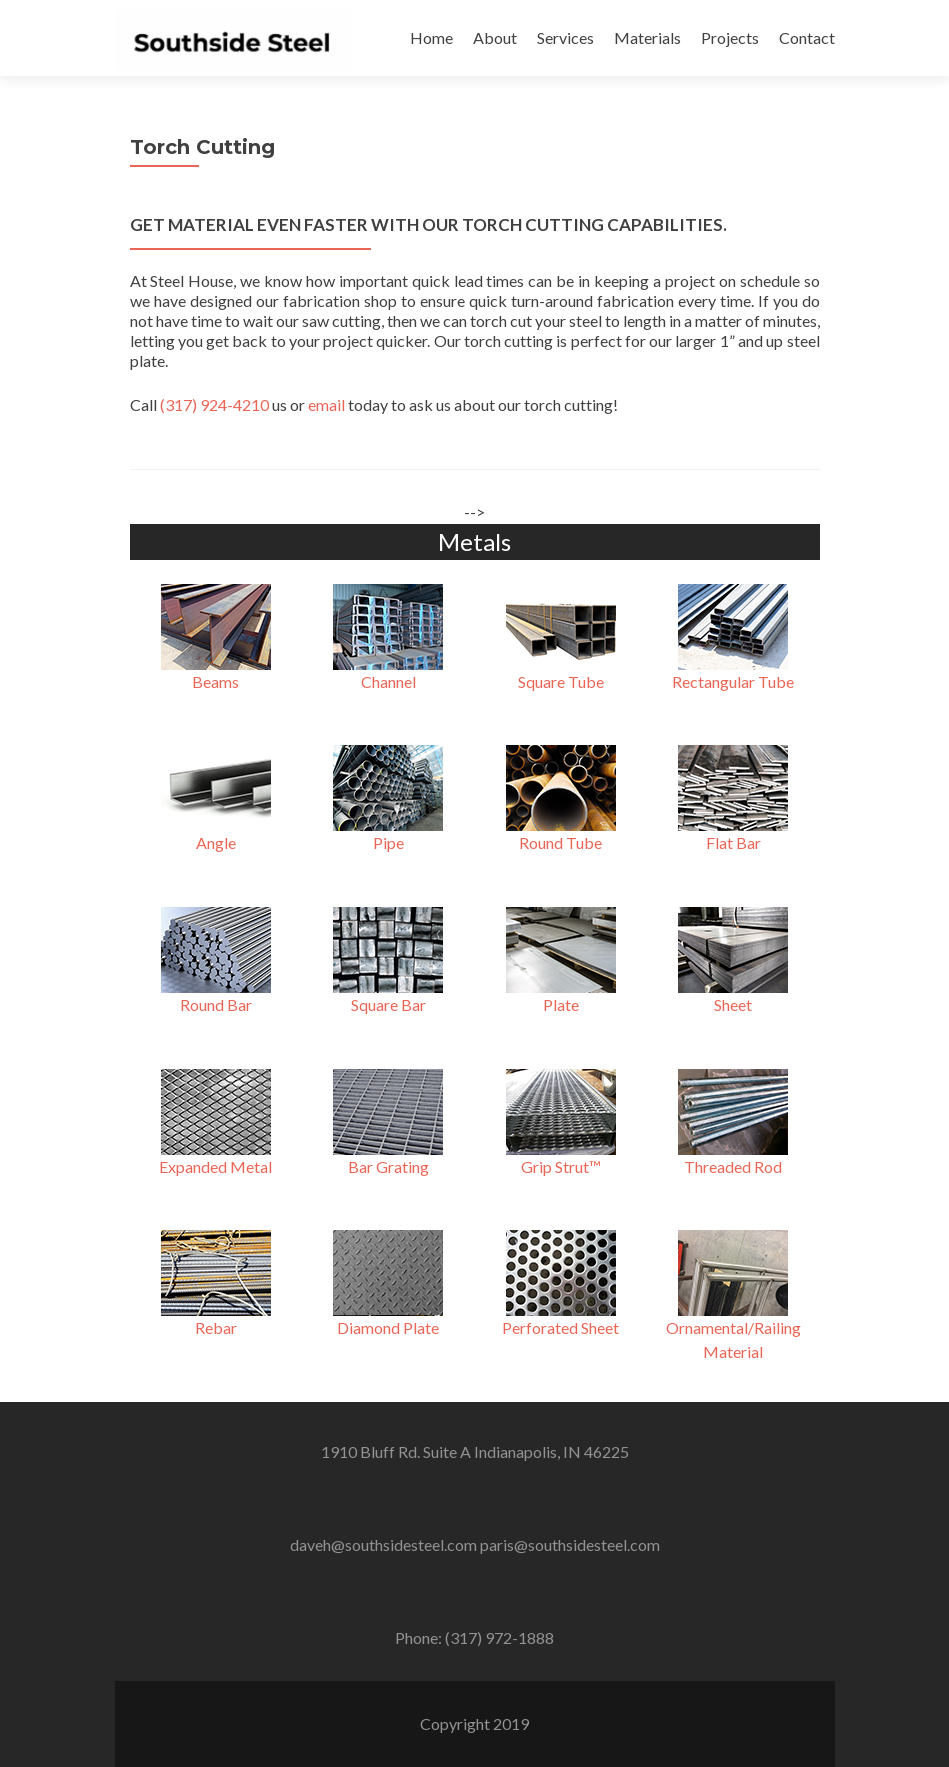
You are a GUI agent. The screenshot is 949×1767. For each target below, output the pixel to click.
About (495, 37)
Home (431, 37)
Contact (807, 37)
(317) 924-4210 (214, 404)
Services (565, 37)
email (326, 404)
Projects (730, 37)
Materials (647, 37)
